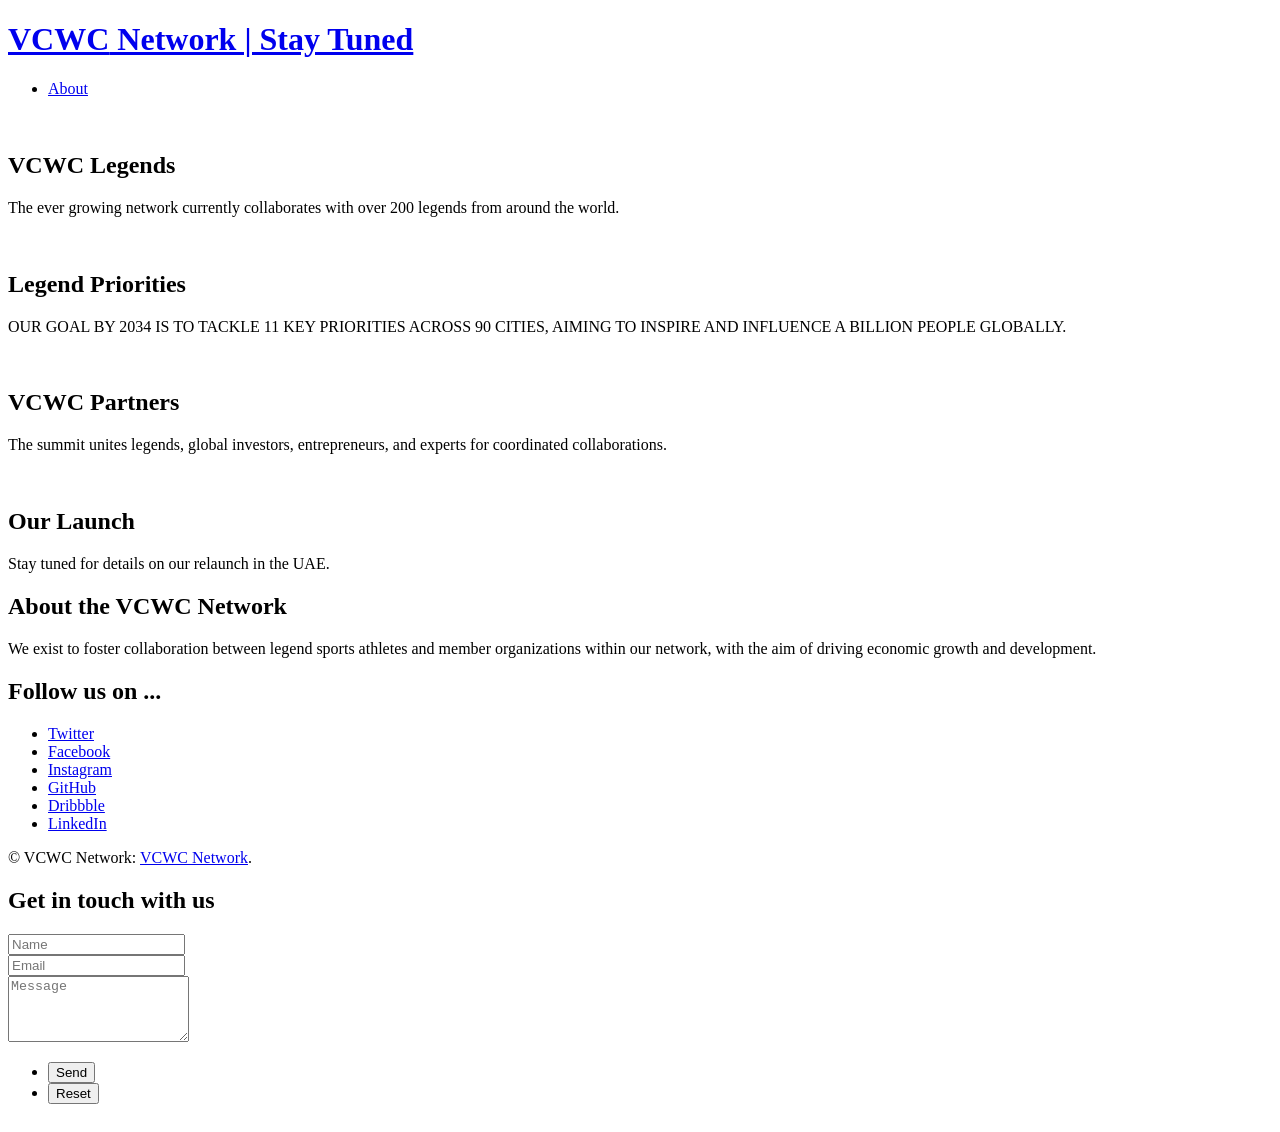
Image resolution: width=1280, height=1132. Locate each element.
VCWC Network (194, 857)
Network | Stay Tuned (210, 39)
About (68, 88)
